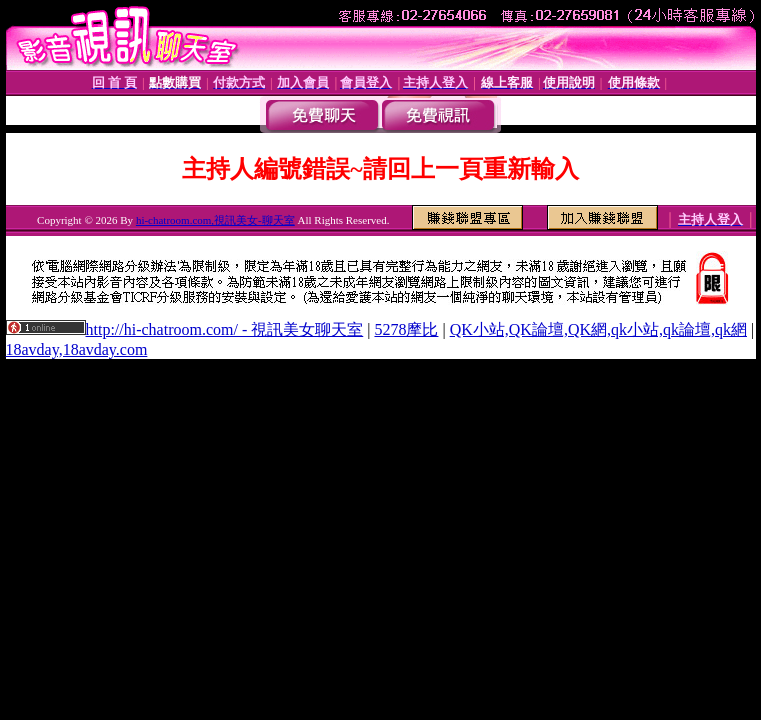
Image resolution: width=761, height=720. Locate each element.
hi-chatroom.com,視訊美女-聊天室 (215, 220)
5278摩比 (406, 329)
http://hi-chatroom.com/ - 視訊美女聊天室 (225, 329)
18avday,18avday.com (77, 349)
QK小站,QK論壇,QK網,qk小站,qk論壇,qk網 (598, 329)
